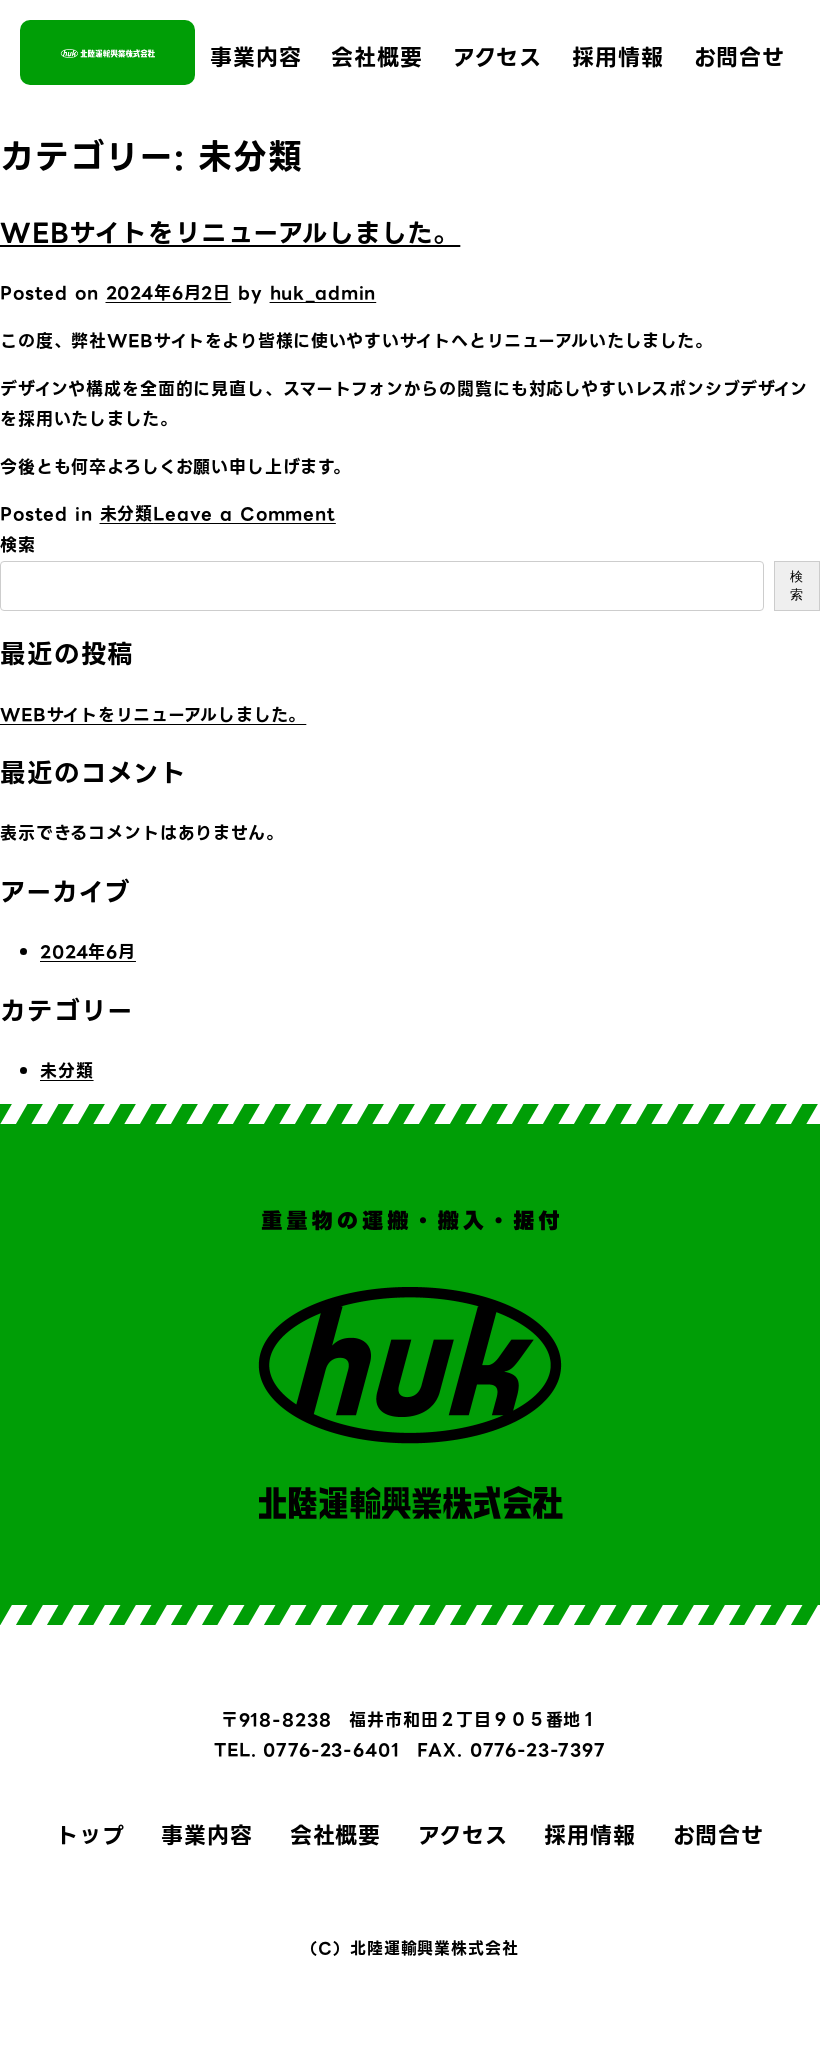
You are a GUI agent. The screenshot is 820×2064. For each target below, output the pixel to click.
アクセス (497, 57)
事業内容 (255, 57)
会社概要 (376, 57)
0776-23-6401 (331, 1750)
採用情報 (617, 57)
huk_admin (323, 293)
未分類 (127, 514)
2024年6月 (88, 952)
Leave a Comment (244, 514)
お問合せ (739, 57)
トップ (90, 1835)
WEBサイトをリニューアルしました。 (230, 233)
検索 (18, 545)
